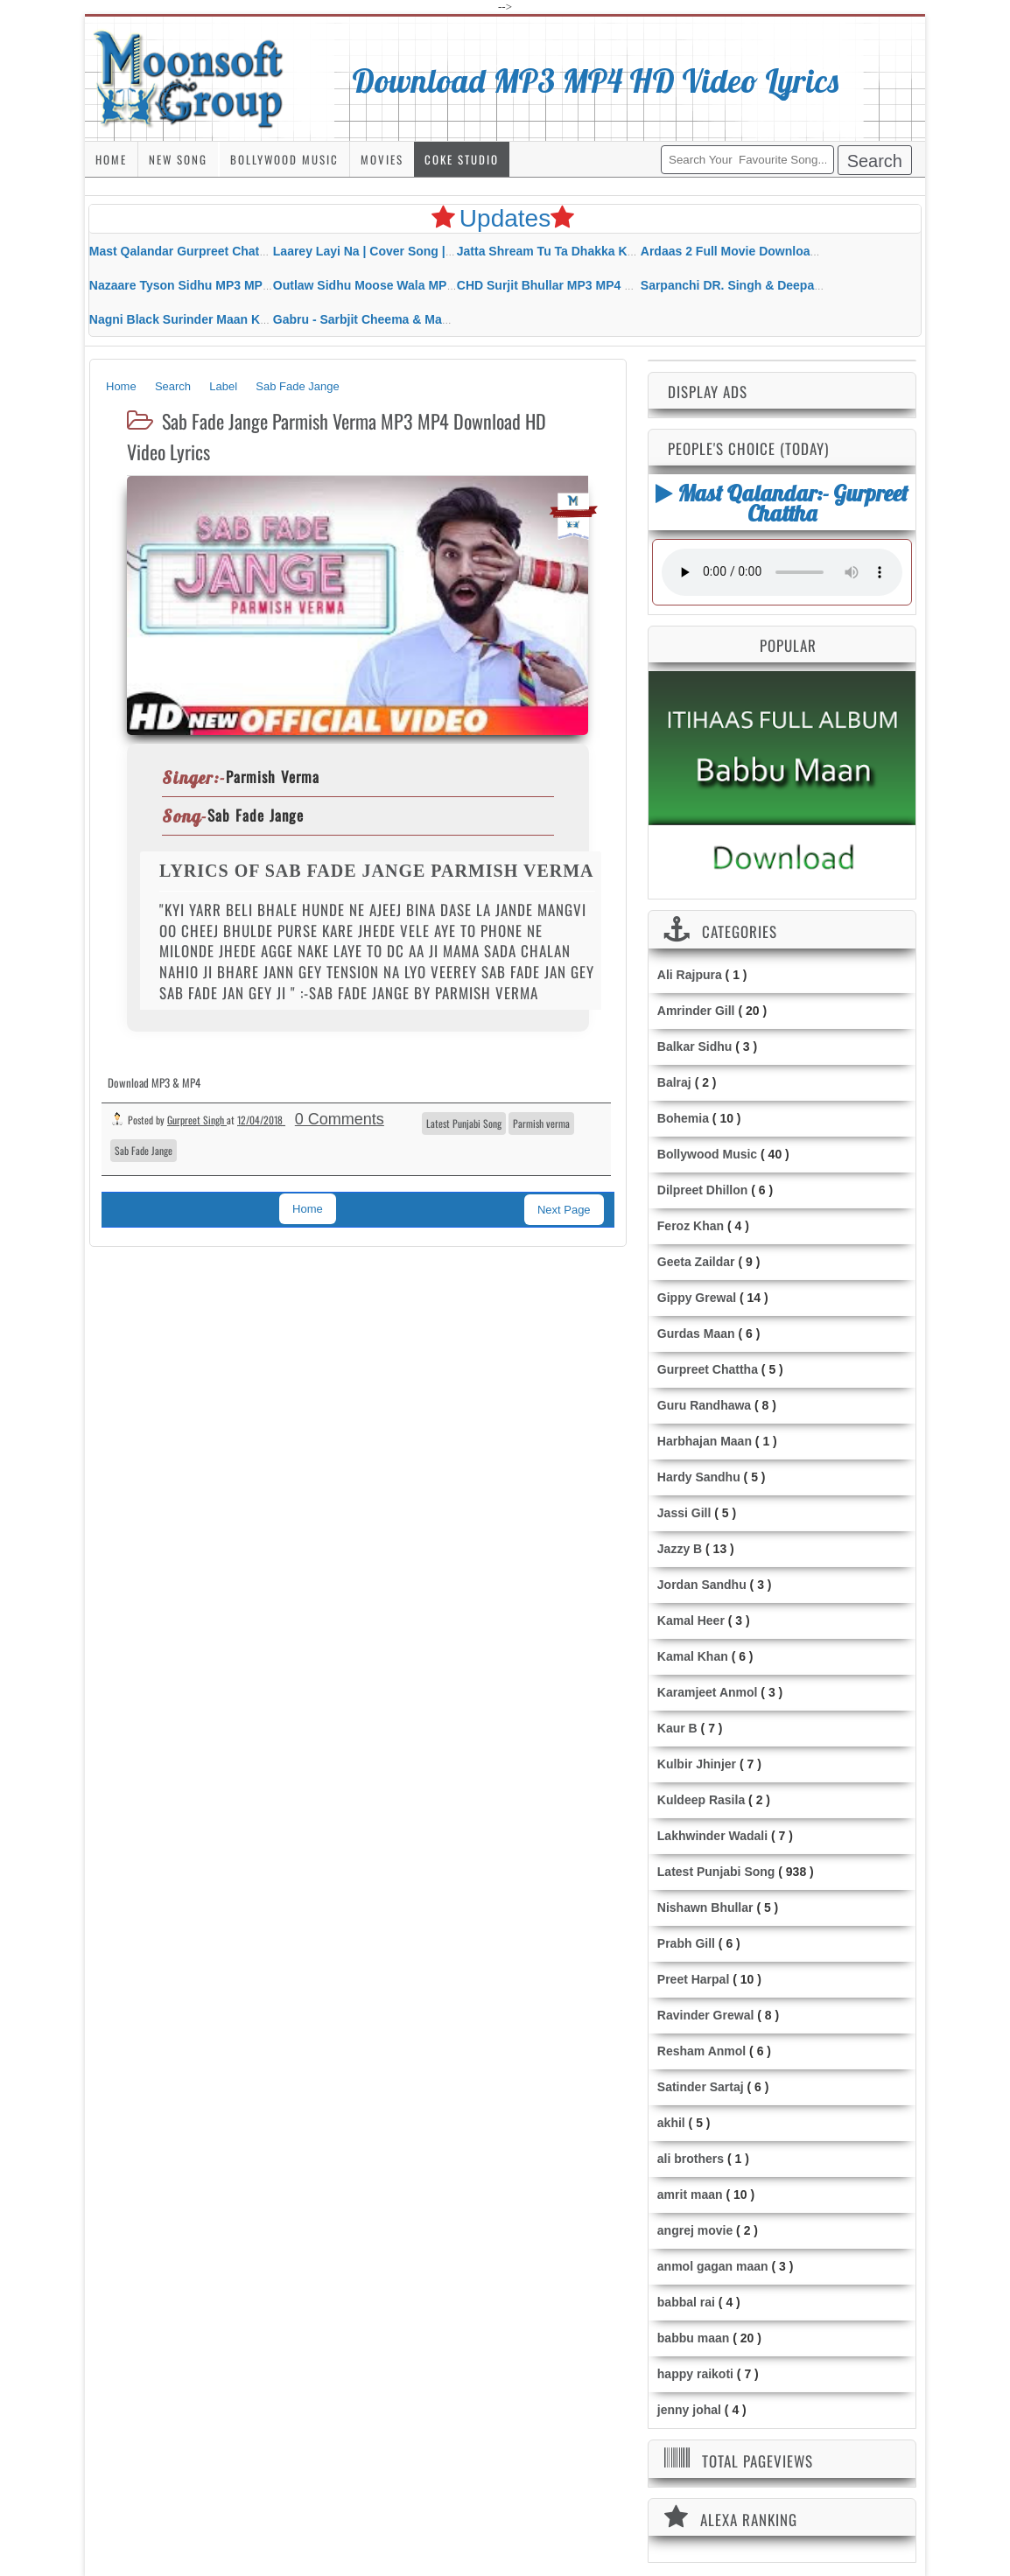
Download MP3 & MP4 (154, 1082)
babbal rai (686, 2302)
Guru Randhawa (704, 1405)
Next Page (564, 1209)
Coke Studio (461, 159)
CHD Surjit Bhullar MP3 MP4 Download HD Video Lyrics (618, 285)
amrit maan (690, 2195)
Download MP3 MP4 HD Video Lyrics (595, 80)
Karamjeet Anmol (707, 1692)
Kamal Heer (691, 1621)
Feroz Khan (690, 1226)
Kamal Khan (692, 1656)
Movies (382, 159)
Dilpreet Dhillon (702, 1190)
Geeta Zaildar (696, 1262)
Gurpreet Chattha (707, 1369)
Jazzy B (679, 1549)
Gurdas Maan (696, 1333)
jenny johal (689, 2410)
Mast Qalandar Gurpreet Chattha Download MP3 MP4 (243, 251)
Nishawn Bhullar (705, 1907)
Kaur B (677, 1728)
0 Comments (339, 1119)
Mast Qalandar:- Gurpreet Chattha (782, 502)
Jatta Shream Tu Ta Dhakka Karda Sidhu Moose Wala (610, 251)
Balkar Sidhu (695, 1047)
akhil (671, 2123)
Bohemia (683, 1118)
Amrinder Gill (696, 1011)
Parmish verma (541, 1123)
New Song (178, 159)
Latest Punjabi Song (463, 1123)
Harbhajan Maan (704, 1441)
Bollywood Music (284, 159)
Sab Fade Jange (143, 1150)
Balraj (674, 1082)
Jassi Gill (684, 1513)
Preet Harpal (693, 1979)
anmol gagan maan (712, 2266)
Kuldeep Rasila (701, 1800)
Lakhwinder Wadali (712, 1836)
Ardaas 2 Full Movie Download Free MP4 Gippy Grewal (799, 251)
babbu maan (693, 2338)
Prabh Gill (686, 1943)
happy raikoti (695, 2374)
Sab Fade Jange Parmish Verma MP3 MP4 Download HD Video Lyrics (336, 436)
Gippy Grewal (696, 1298)
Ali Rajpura (689, 975)
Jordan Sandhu (702, 1585)
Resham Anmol (701, 2051)
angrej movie (695, 2230)
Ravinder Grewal (705, 2015)
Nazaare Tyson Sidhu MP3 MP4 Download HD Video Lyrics (258, 285)
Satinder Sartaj (700, 2087)
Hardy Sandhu (698, 1477)
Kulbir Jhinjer (696, 1764)
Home (111, 159)
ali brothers (690, 2159)
